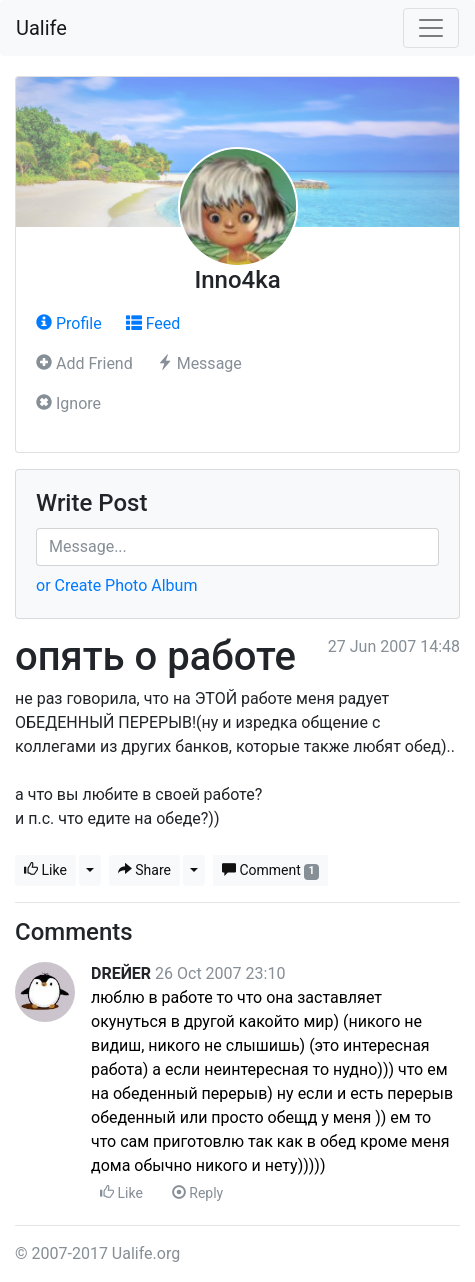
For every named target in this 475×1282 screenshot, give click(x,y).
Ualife (41, 28)
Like (45, 870)
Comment (270, 870)
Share (144, 870)
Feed (153, 323)
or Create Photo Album (116, 585)
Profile (69, 323)
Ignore (68, 403)
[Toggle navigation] (431, 28)
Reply (197, 1193)
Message (199, 363)
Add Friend (84, 363)
